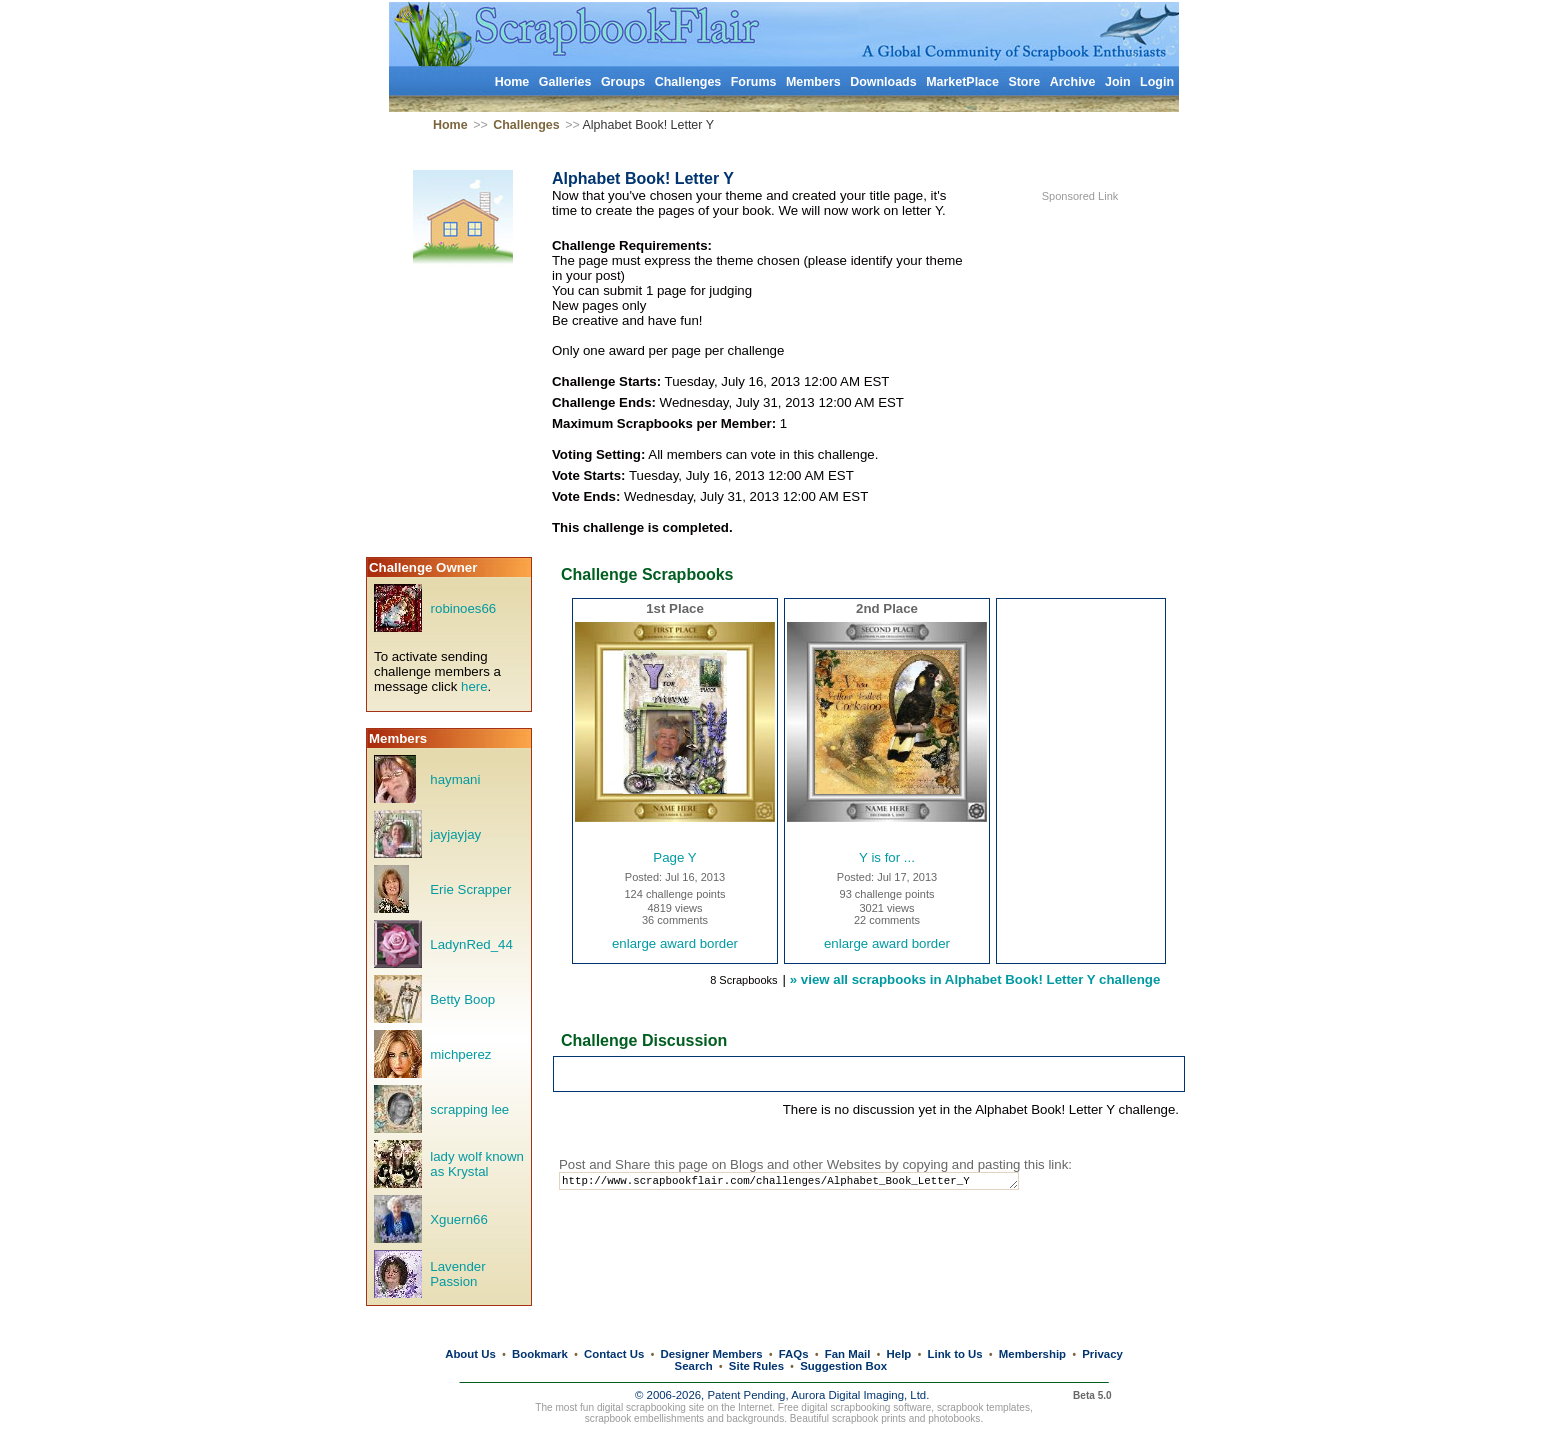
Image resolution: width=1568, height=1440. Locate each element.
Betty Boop (462, 999)
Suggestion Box (843, 1366)
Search (694, 1366)
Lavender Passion (457, 1274)
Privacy (1102, 1354)
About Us (470, 1354)
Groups (623, 82)
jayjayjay (455, 834)
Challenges (688, 82)
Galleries (565, 82)
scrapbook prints (869, 1418)
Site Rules (756, 1366)
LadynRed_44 (471, 944)
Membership (1032, 1354)
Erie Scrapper (470, 889)
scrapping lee (469, 1109)
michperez (460, 1054)
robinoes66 (464, 608)
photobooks (954, 1418)
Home (512, 82)
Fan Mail (848, 1354)
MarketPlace (962, 82)
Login (1157, 82)
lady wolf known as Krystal (477, 1164)
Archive (1073, 82)
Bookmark (540, 1354)
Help (899, 1354)
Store (1024, 82)
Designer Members (711, 1354)
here (474, 686)
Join (1118, 82)
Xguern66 (459, 1219)
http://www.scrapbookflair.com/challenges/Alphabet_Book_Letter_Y (807, 1182)
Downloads (883, 82)
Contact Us (614, 1354)
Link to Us (955, 1354)
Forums (754, 82)
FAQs (794, 1354)
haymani (455, 779)
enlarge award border (675, 943)
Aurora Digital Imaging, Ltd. (860, 1395)
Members (813, 82)
